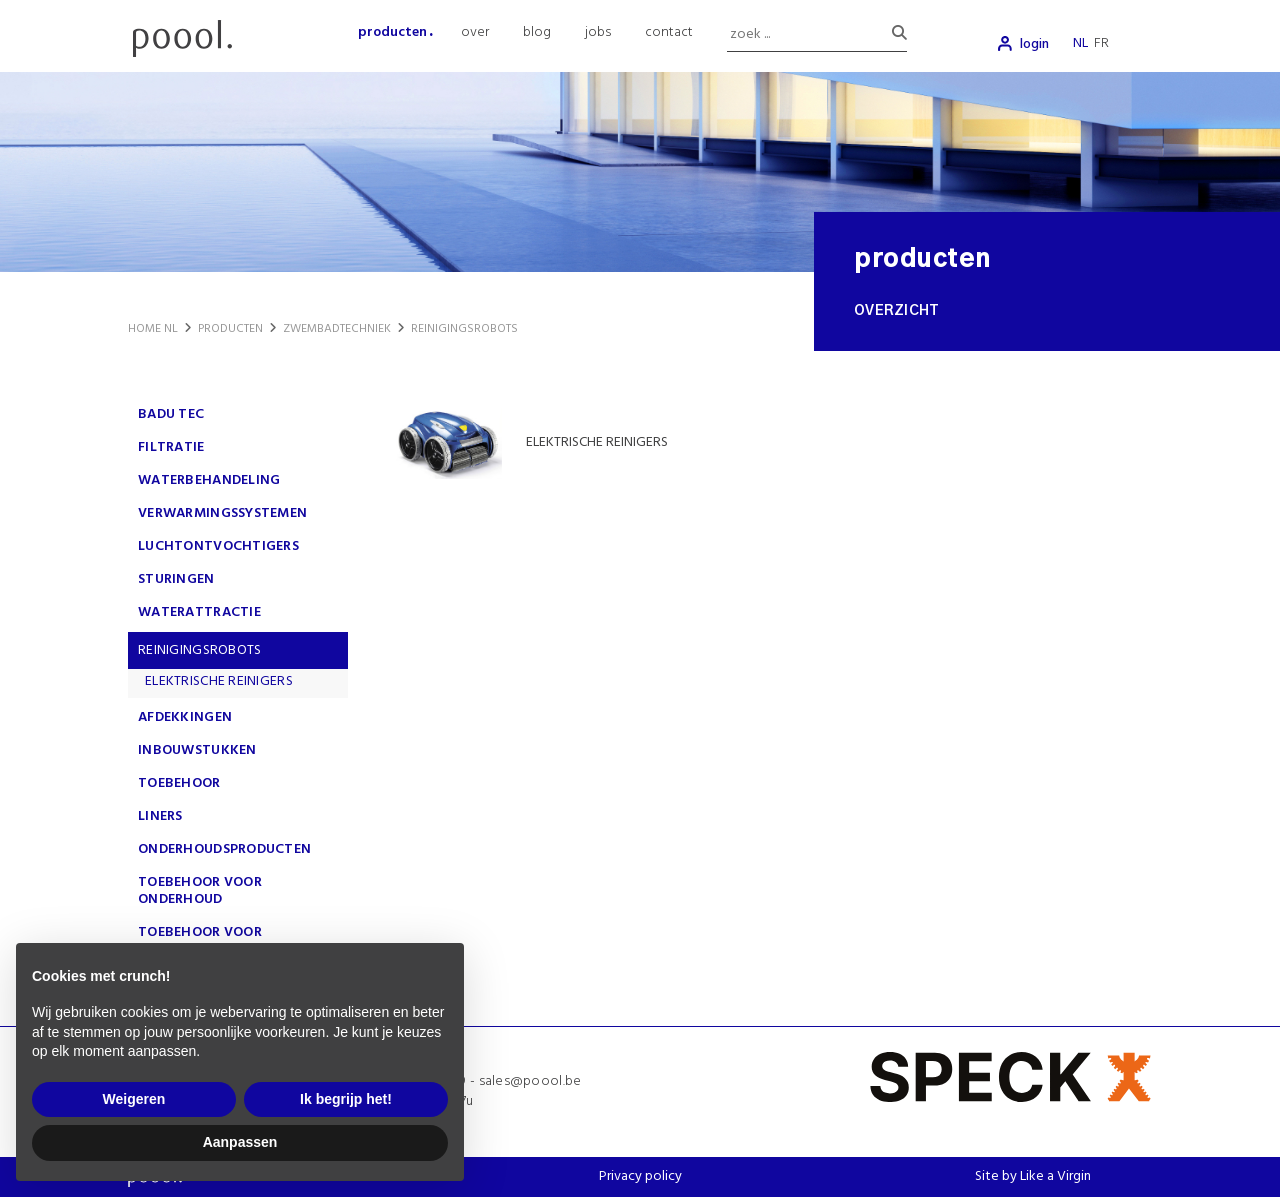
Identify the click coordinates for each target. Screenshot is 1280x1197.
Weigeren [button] (134, 1099)
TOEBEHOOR (179, 783)
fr (1101, 43)
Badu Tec (171, 414)
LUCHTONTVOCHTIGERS (218, 546)
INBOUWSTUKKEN (197, 750)
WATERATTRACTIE (199, 612)
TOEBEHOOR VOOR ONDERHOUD (200, 891)
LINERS (160, 816)
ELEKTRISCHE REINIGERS (219, 681)
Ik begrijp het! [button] (346, 1099)
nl (1080, 43)
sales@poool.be (530, 1081)
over (475, 32)
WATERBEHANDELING (209, 480)
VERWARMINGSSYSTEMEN (222, 513)
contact (669, 32)
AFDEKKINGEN (185, 717)
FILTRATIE (171, 447)
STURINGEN (176, 579)
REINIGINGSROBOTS (199, 650)
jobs (598, 32)
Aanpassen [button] (240, 1142)
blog (537, 32)
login (1034, 44)
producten (392, 32)
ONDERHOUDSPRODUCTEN (224, 849)
